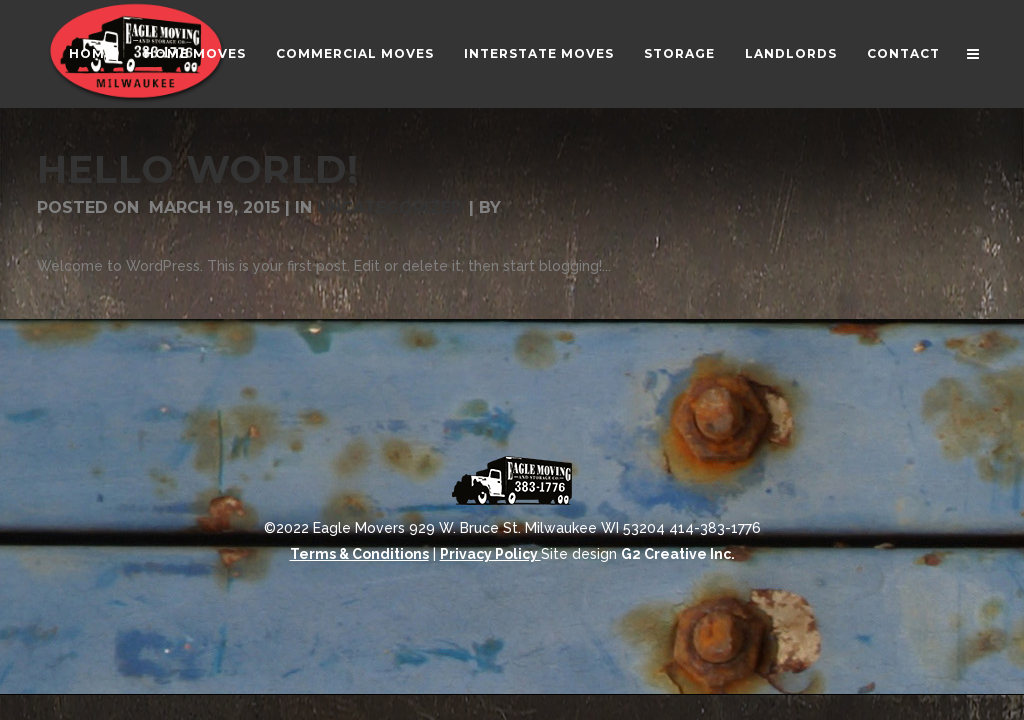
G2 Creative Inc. (678, 554)
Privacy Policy (490, 554)
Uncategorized (390, 207)
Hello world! (198, 169)
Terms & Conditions (359, 554)
